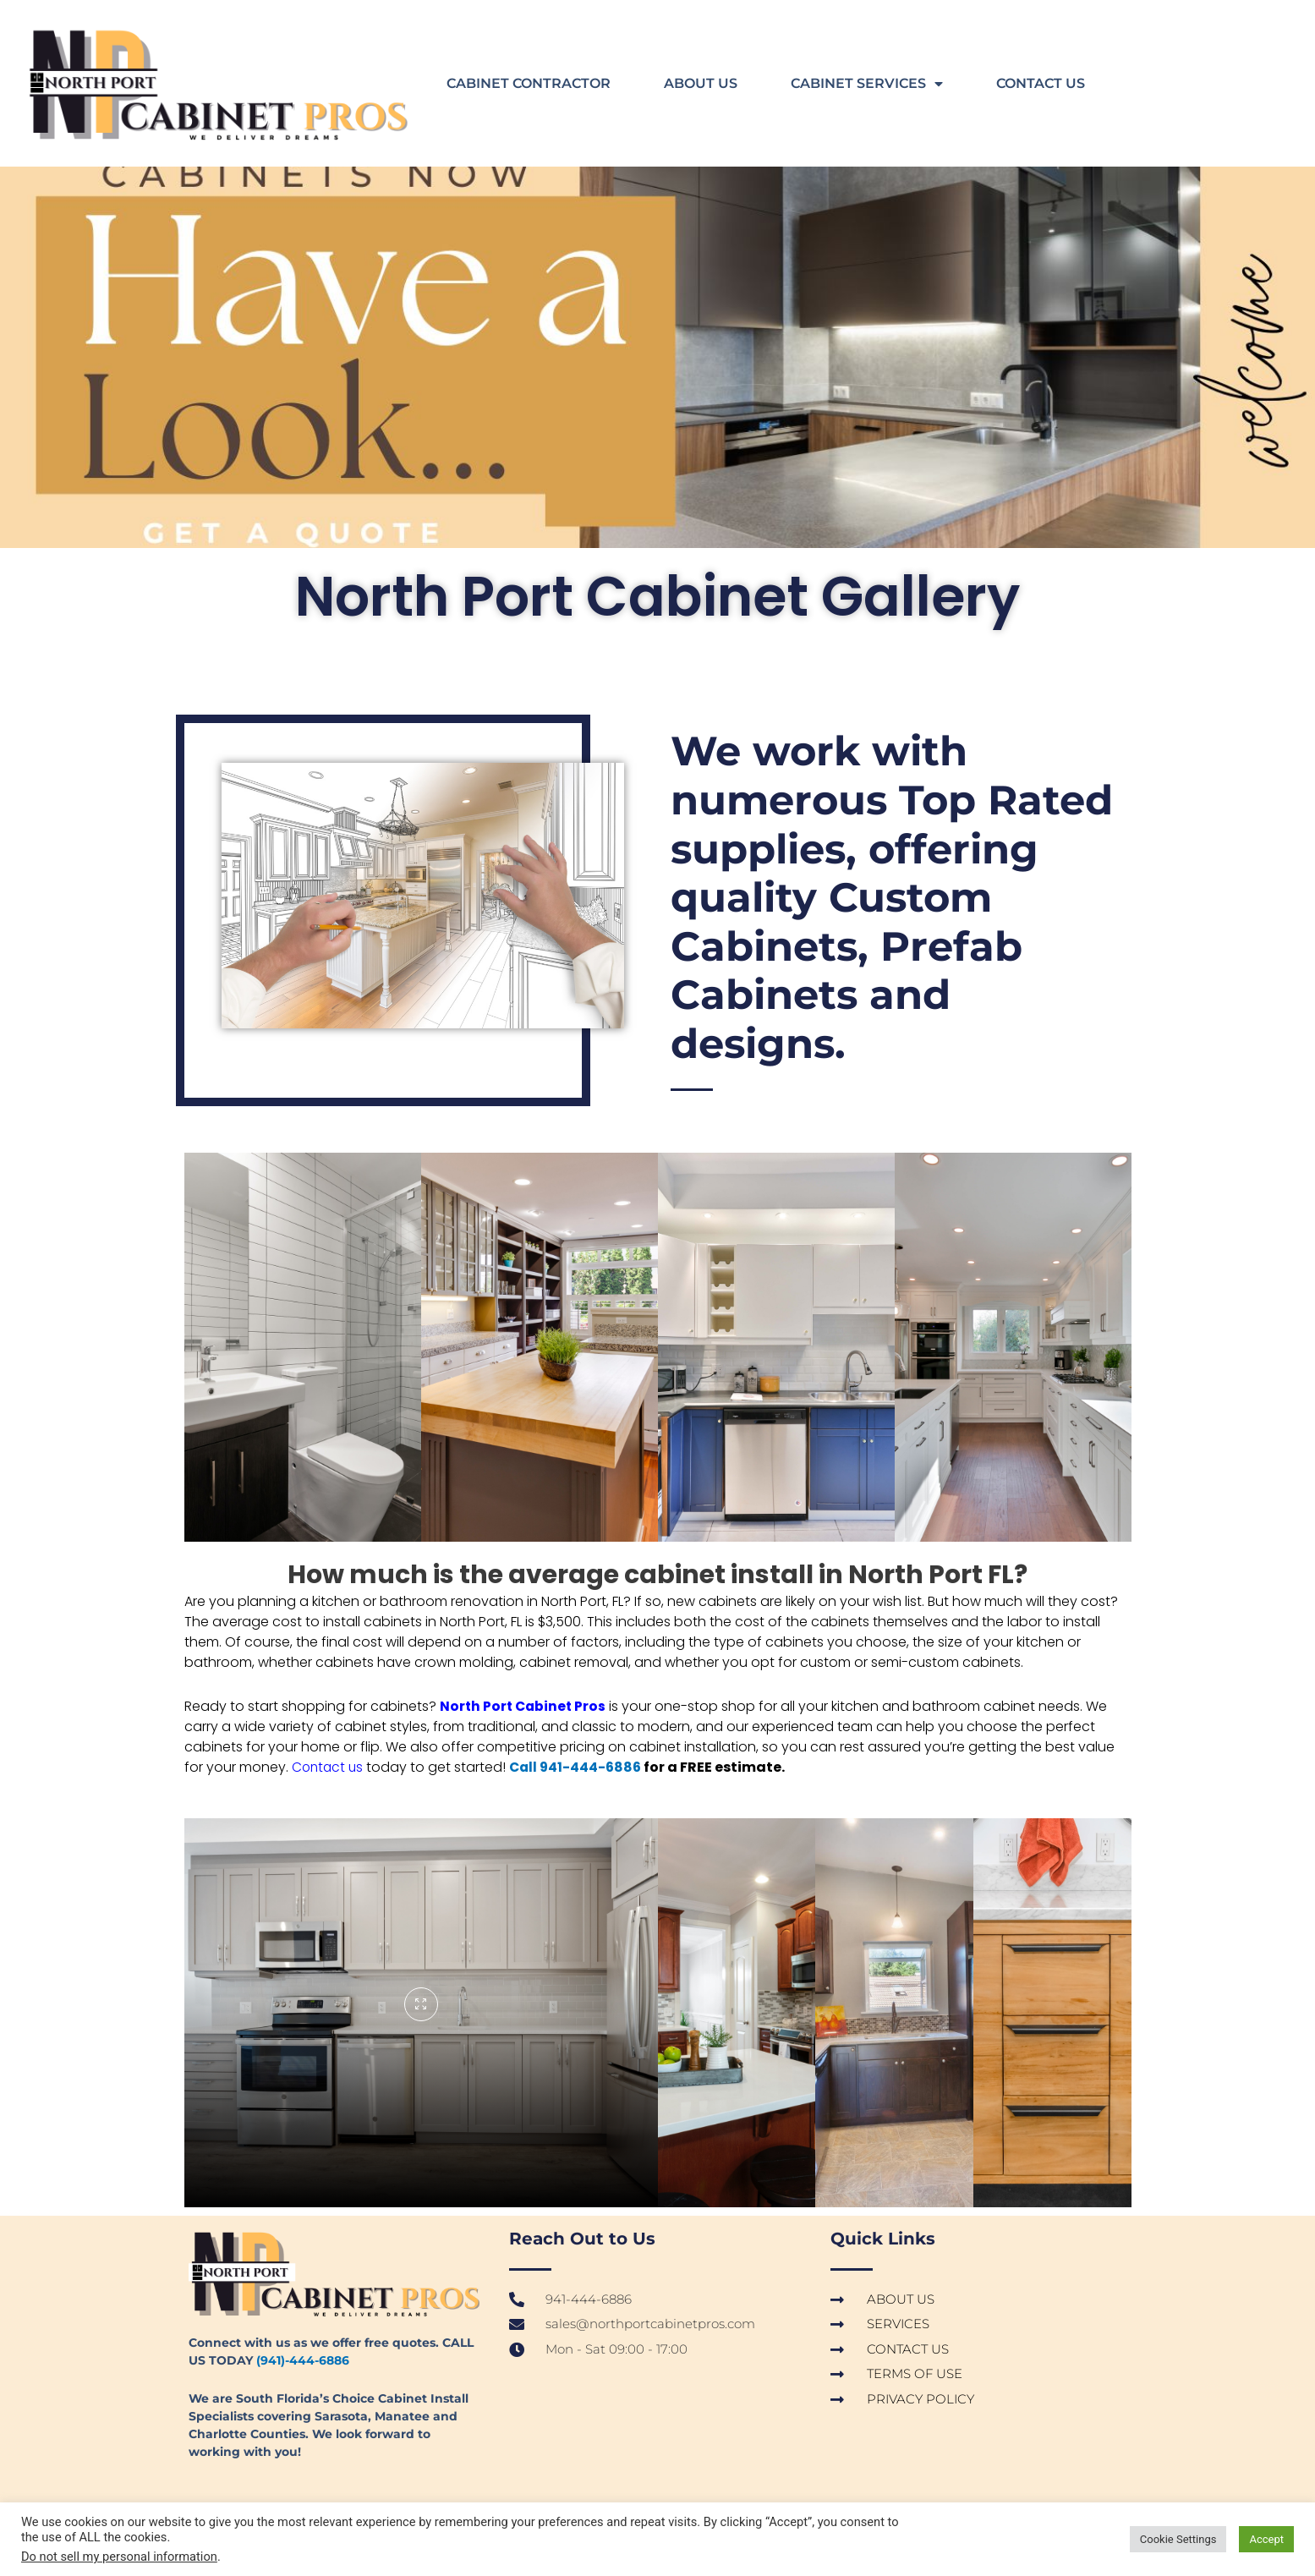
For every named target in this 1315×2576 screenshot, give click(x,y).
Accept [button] (1266, 2539)
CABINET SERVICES (867, 84)
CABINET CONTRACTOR (529, 83)
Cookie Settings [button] (1178, 2539)
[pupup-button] (421, 2004)
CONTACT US (1040, 83)
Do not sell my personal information (119, 2556)
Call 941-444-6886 (580, 1767)
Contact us (329, 1767)
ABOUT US (700, 83)
